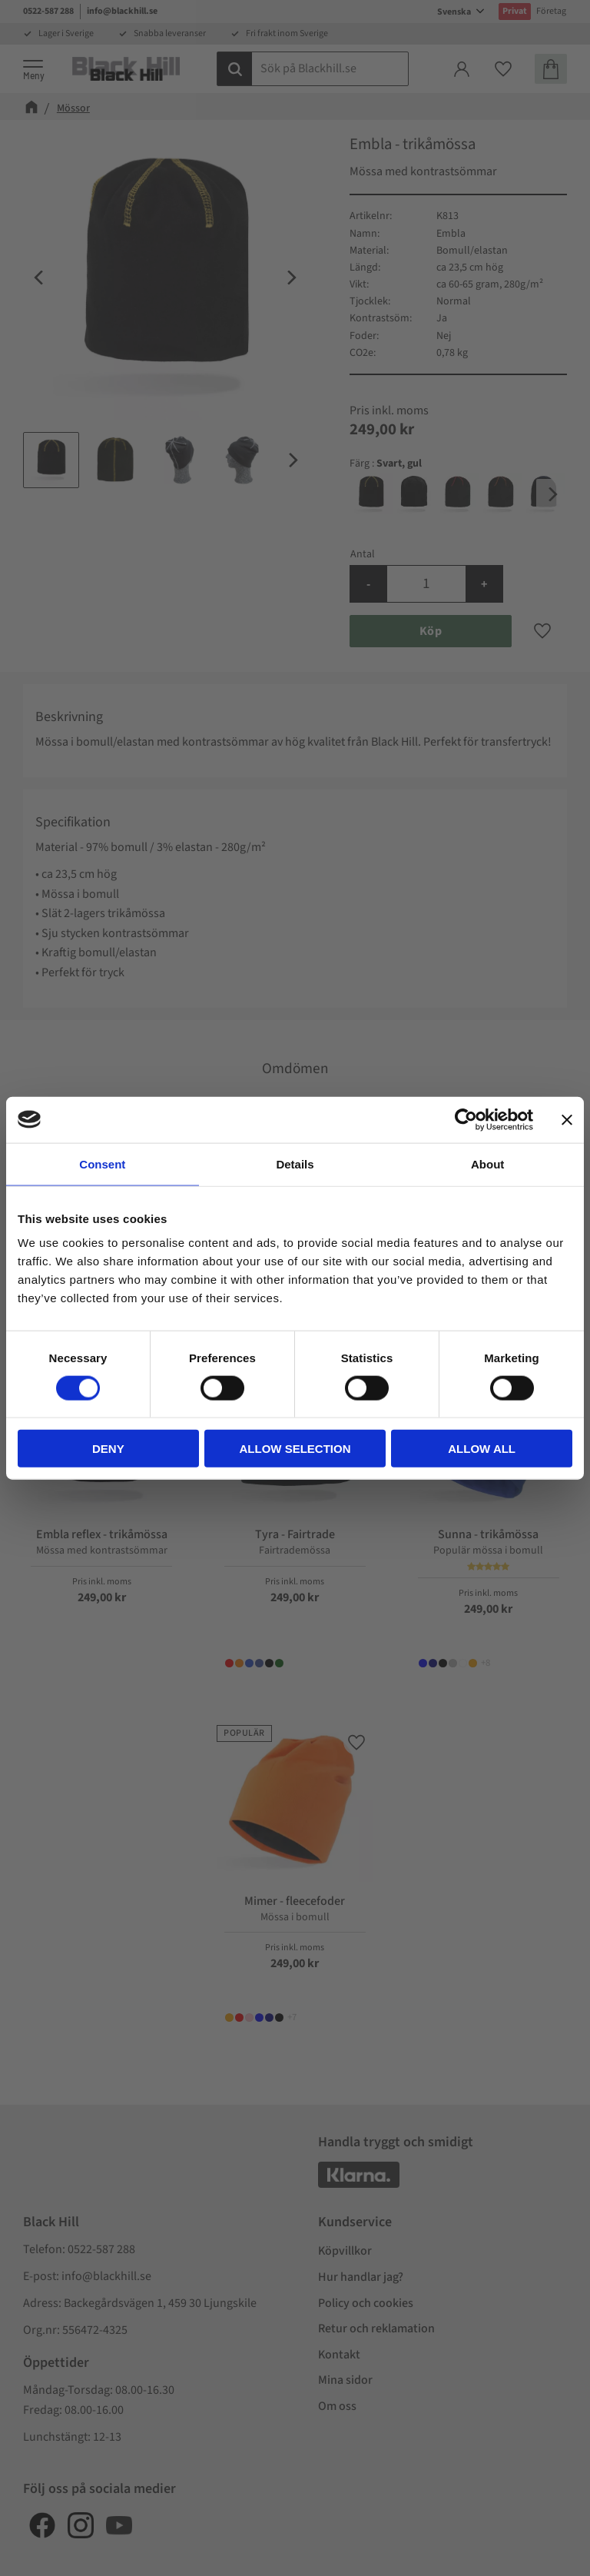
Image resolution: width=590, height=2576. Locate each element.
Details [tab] (294, 1163)
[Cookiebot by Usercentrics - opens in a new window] (466, 1119)
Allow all (481, 1448)
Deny (108, 1448)
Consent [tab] (102, 1163)
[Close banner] (567, 1119)
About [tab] (487, 1163)
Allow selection (294, 1448)
